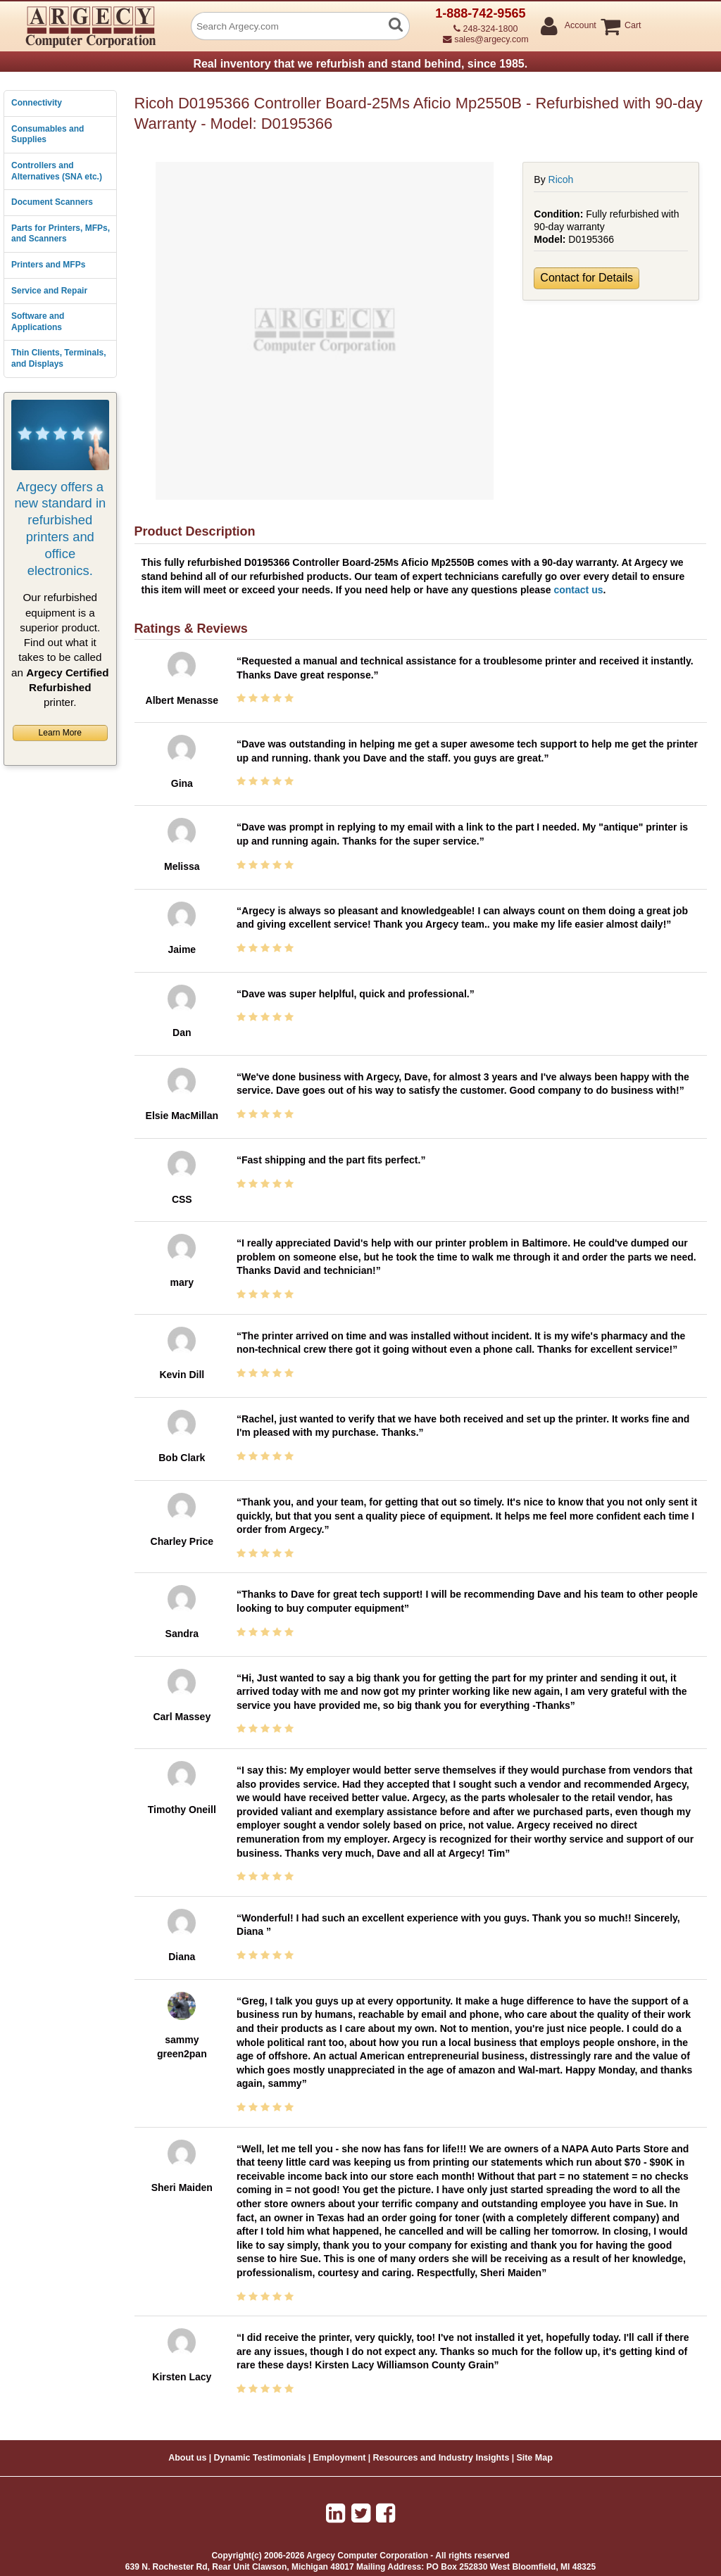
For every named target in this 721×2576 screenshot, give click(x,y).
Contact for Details (586, 278)
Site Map (534, 2458)
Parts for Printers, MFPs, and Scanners (60, 233)
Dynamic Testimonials (259, 2458)
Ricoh (561, 179)
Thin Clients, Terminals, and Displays (58, 358)
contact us (578, 589)
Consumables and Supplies (47, 134)
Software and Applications (37, 321)
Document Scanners (52, 202)
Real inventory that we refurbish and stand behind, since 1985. (360, 64)
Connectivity (36, 103)
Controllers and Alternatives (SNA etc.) (56, 171)
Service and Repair (49, 291)
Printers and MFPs (48, 265)
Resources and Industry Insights (441, 2458)
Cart (632, 25)
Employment (339, 2458)
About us (187, 2458)
